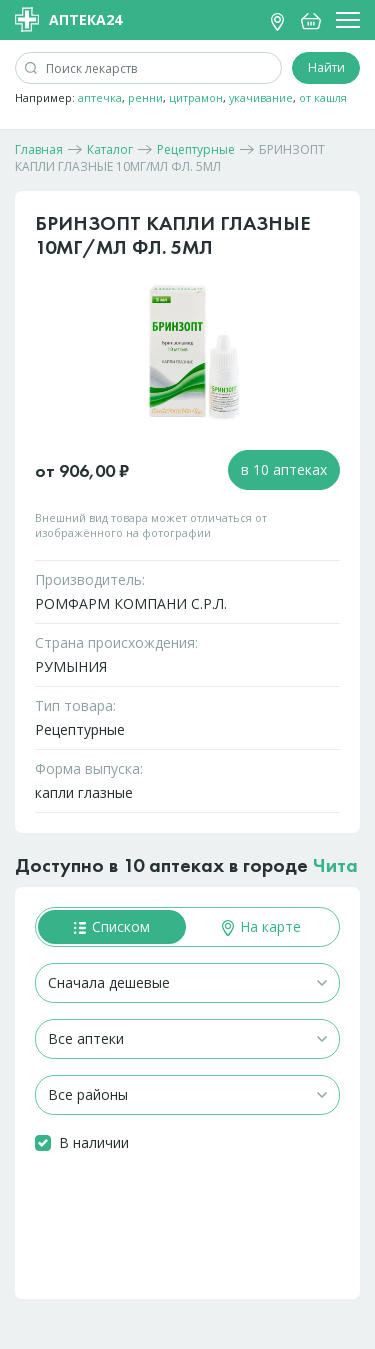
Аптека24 (68, 19)
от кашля (323, 97)
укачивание (261, 97)
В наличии (94, 1142)
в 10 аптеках (284, 469)
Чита (335, 865)
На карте (261, 926)
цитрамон (196, 97)
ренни (145, 97)
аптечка (100, 97)
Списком (112, 926)
